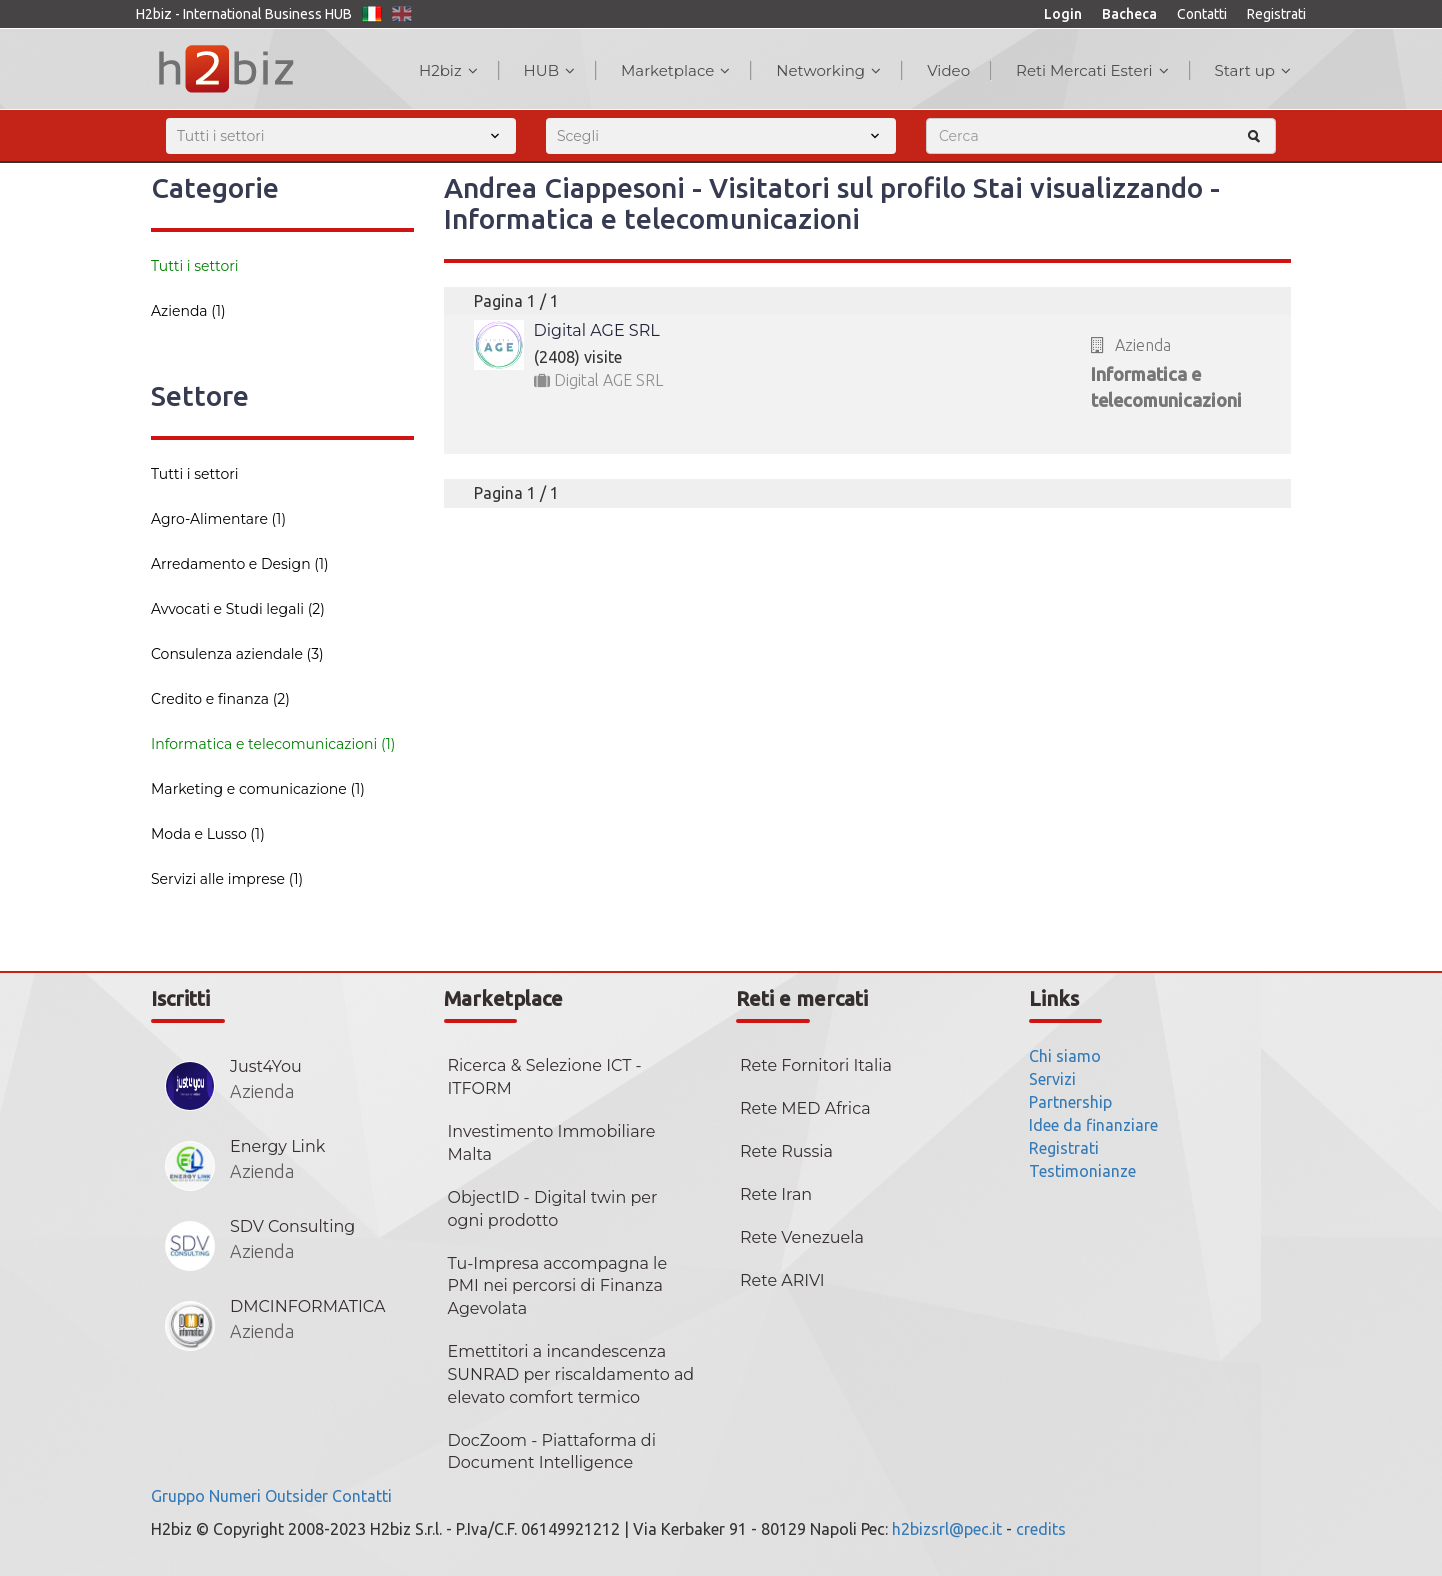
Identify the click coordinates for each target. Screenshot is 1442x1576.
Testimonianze (1082, 1171)
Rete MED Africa (805, 1108)
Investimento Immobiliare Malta (552, 1143)
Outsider (296, 1496)
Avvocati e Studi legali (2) (238, 609)
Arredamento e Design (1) (240, 564)
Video (948, 70)
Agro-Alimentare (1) (218, 519)
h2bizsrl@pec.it (947, 1529)
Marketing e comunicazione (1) (258, 789)
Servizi (1052, 1079)
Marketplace (675, 70)
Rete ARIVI (782, 1280)
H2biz (448, 70)
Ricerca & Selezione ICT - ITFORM (545, 1077)
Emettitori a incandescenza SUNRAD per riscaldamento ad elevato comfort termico (571, 1374)
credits (1041, 1529)
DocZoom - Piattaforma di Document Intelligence (552, 1452)
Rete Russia (786, 1151)
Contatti (1202, 14)
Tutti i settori (195, 266)
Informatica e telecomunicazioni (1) (273, 744)
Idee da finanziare (1093, 1125)
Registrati (1276, 14)
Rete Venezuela (802, 1237)
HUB (549, 70)
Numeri (235, 1496)
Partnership (1070, 1102)
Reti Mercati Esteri (1092, 70)
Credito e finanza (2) (220, 699)
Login (1063, 14)
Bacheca (1129, 14)
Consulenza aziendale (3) (237, 654)
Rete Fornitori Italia (816, 1065)
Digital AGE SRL (597, 330)
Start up (1253, 70)
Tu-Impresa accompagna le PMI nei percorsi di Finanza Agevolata (558, 1286)
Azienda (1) (188, 311)
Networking (828, 70)
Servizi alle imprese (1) (227, 879)
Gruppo (178, 1496)
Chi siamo (1065, 1056)
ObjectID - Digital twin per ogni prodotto (553, 1209)
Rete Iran (776, 1194)
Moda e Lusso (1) (208, 834)
